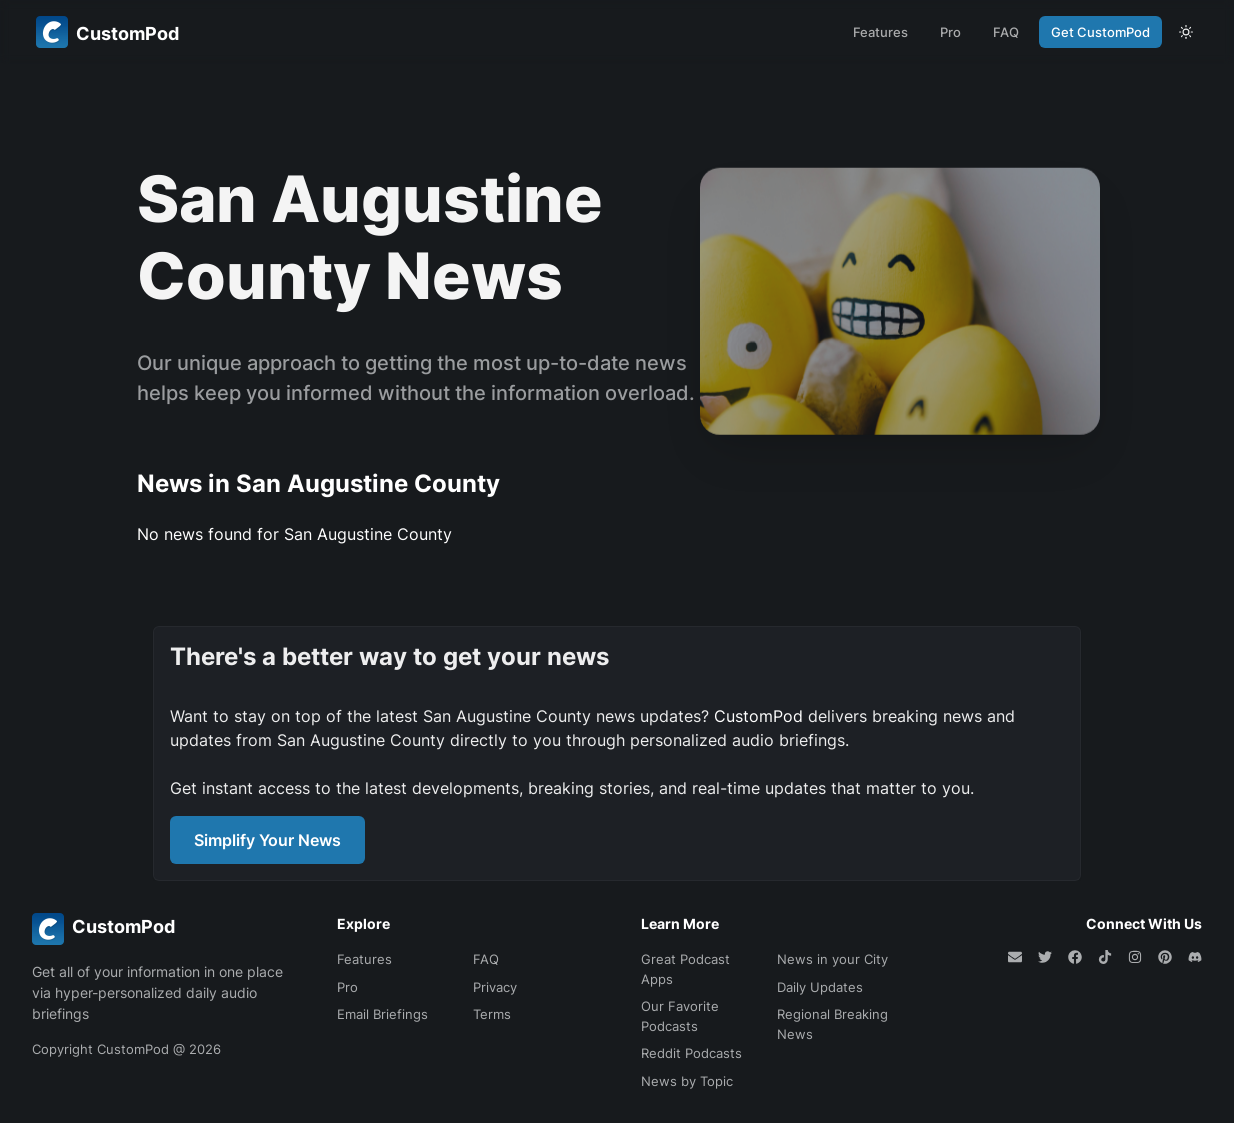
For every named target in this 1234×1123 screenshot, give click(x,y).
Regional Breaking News (832, 1024)
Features (880, 32)
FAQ (1006, 32)
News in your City (832, 959)
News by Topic (687, 1081)
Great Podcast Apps (685, 969)
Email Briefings (382, 1014)
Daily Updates (820, 987)
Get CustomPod (1100, 32)
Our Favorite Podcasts (680, 1016)
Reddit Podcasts (691, 1053)
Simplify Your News (267, 840)
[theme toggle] (1186, 32)
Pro (950, 32)
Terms (492, 1014)
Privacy (495, 987)
